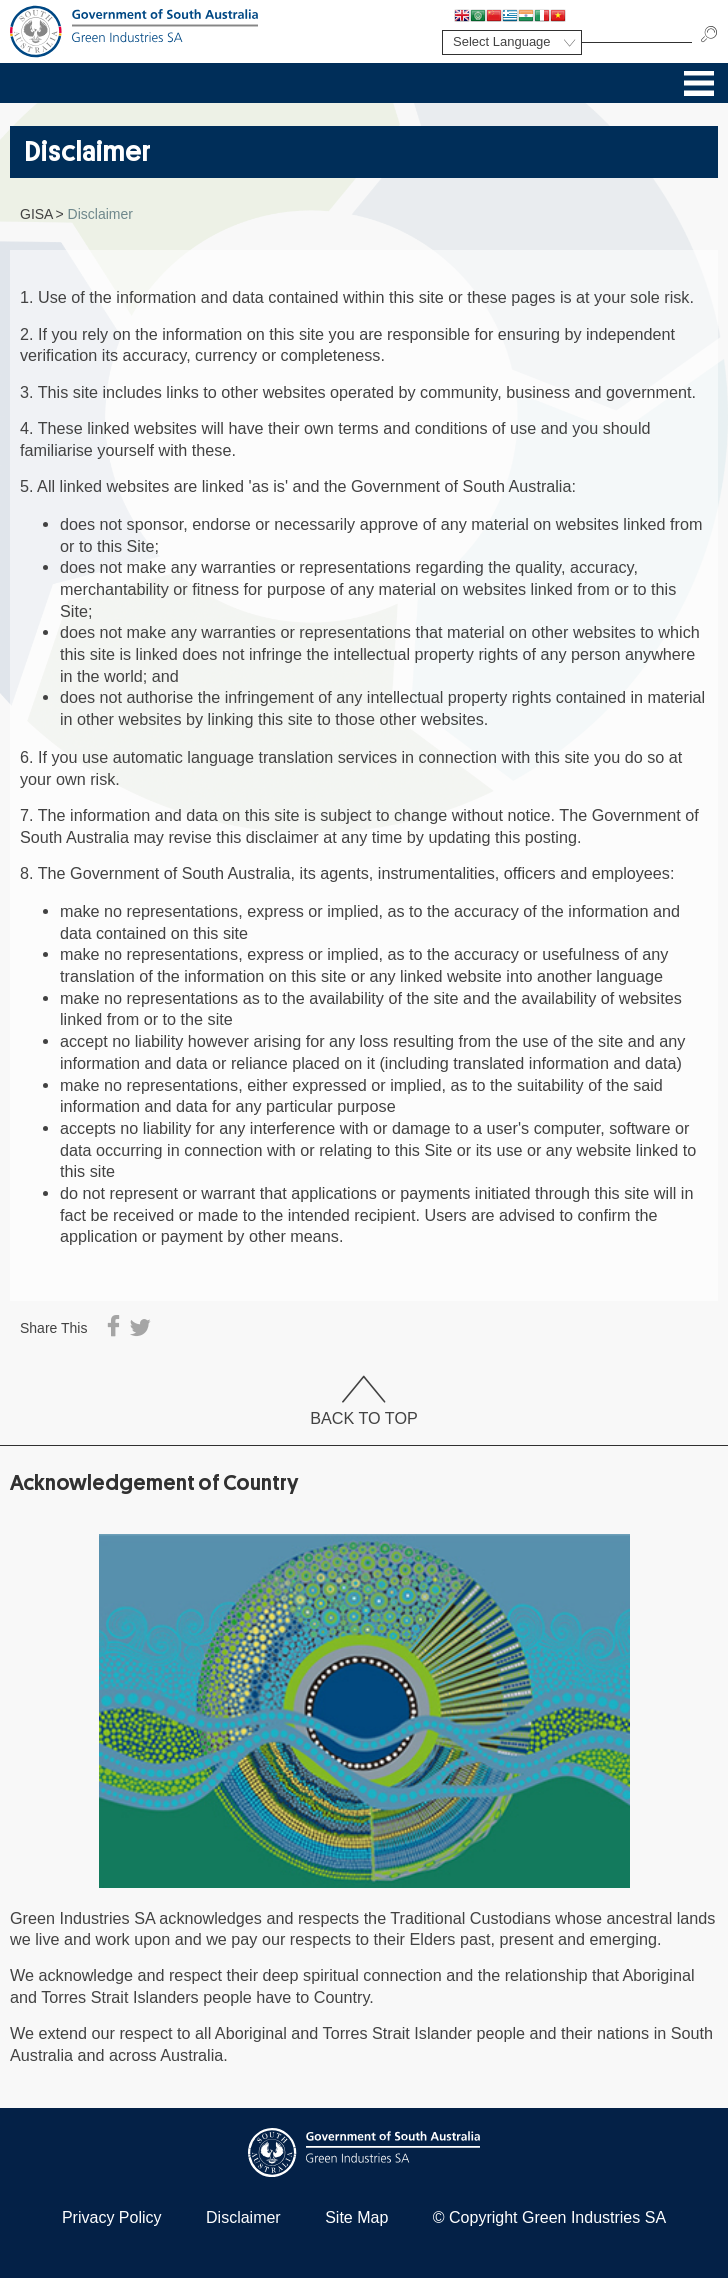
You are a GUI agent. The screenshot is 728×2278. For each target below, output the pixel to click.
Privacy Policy (112, 2217)
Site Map (356, 2217)
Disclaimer (243, 2217)
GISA (36, 214)
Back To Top (364, 1402)
